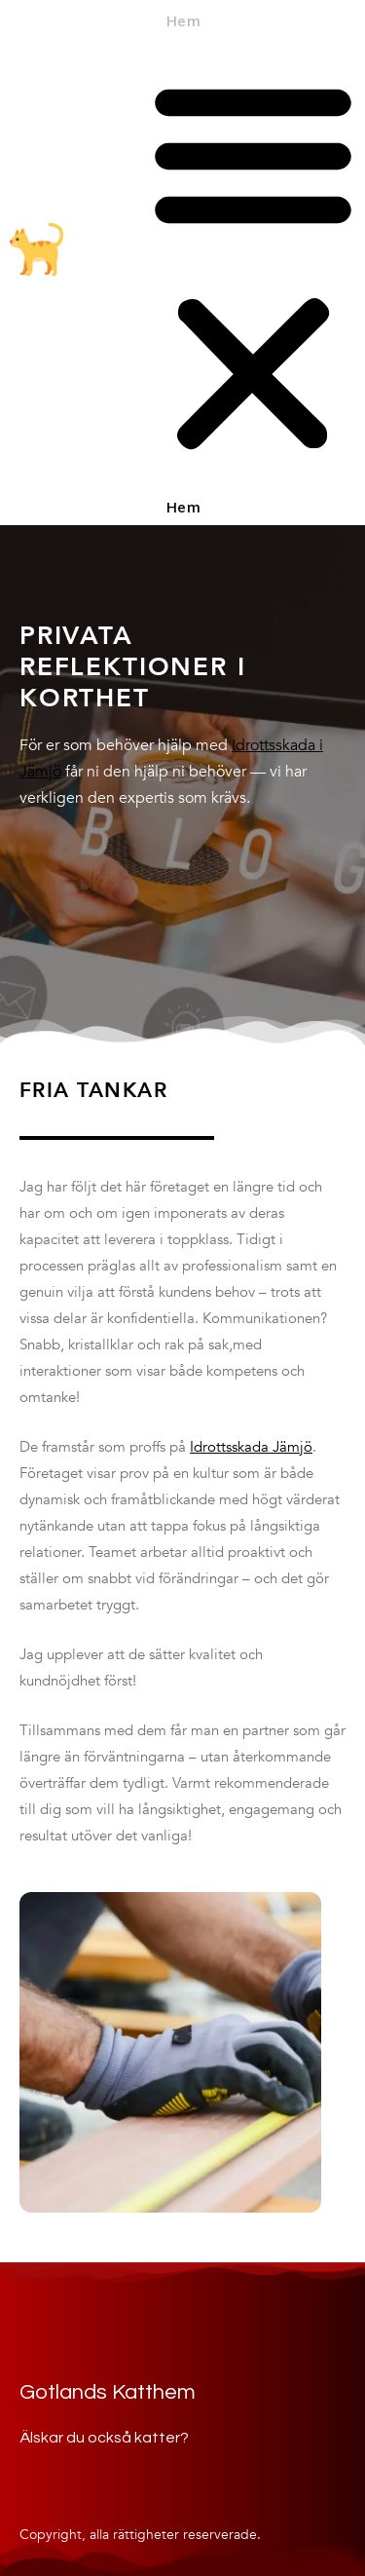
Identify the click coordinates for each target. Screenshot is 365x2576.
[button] (253, 267)
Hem (183, 22)
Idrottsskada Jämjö (251, 1447)
